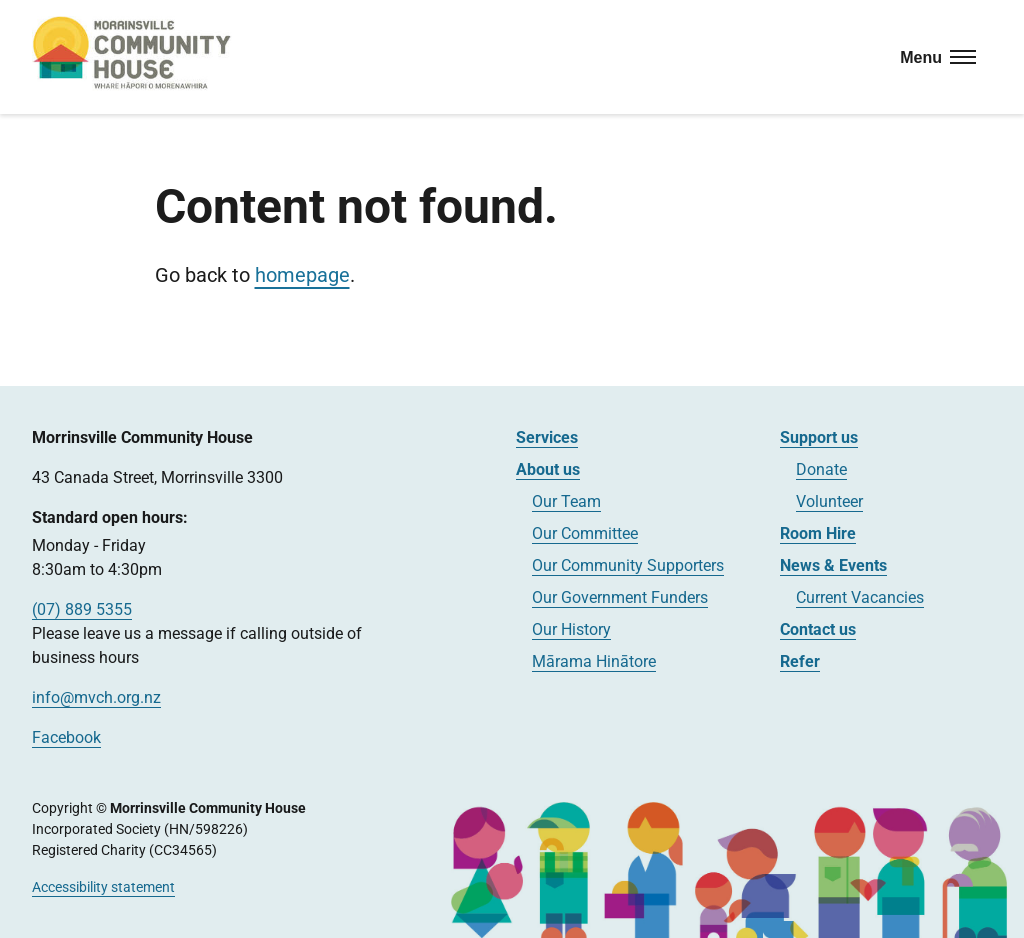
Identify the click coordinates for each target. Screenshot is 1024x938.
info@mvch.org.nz (96, 697)
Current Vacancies (860, 597)
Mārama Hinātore (594, 661)
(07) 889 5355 (82, 609)
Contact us (818, 629)
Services (547, 437)
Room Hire (818, 533)
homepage (302, 275)
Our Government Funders (620, 597)
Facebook (66, 737)
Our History (571, 629)
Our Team (566, 501)
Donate (821, 469)
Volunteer (829, 501)
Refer (800, 661)
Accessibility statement (103, 887)
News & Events (833, 565)
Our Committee (585, 533)
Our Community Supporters (628, 565)
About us (548, 469)
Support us (819, 437)
